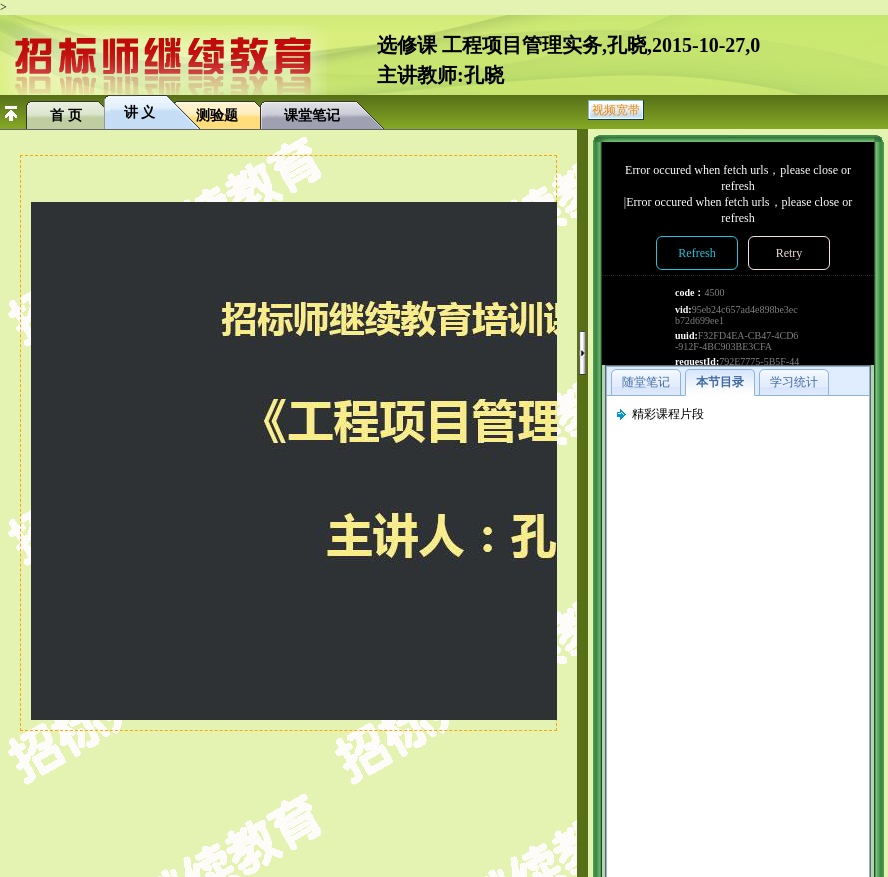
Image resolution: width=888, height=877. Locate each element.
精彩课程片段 (668, 414)
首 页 (66, 115)
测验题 (217, 115)
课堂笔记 (312, 115)
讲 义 (140, 112)
